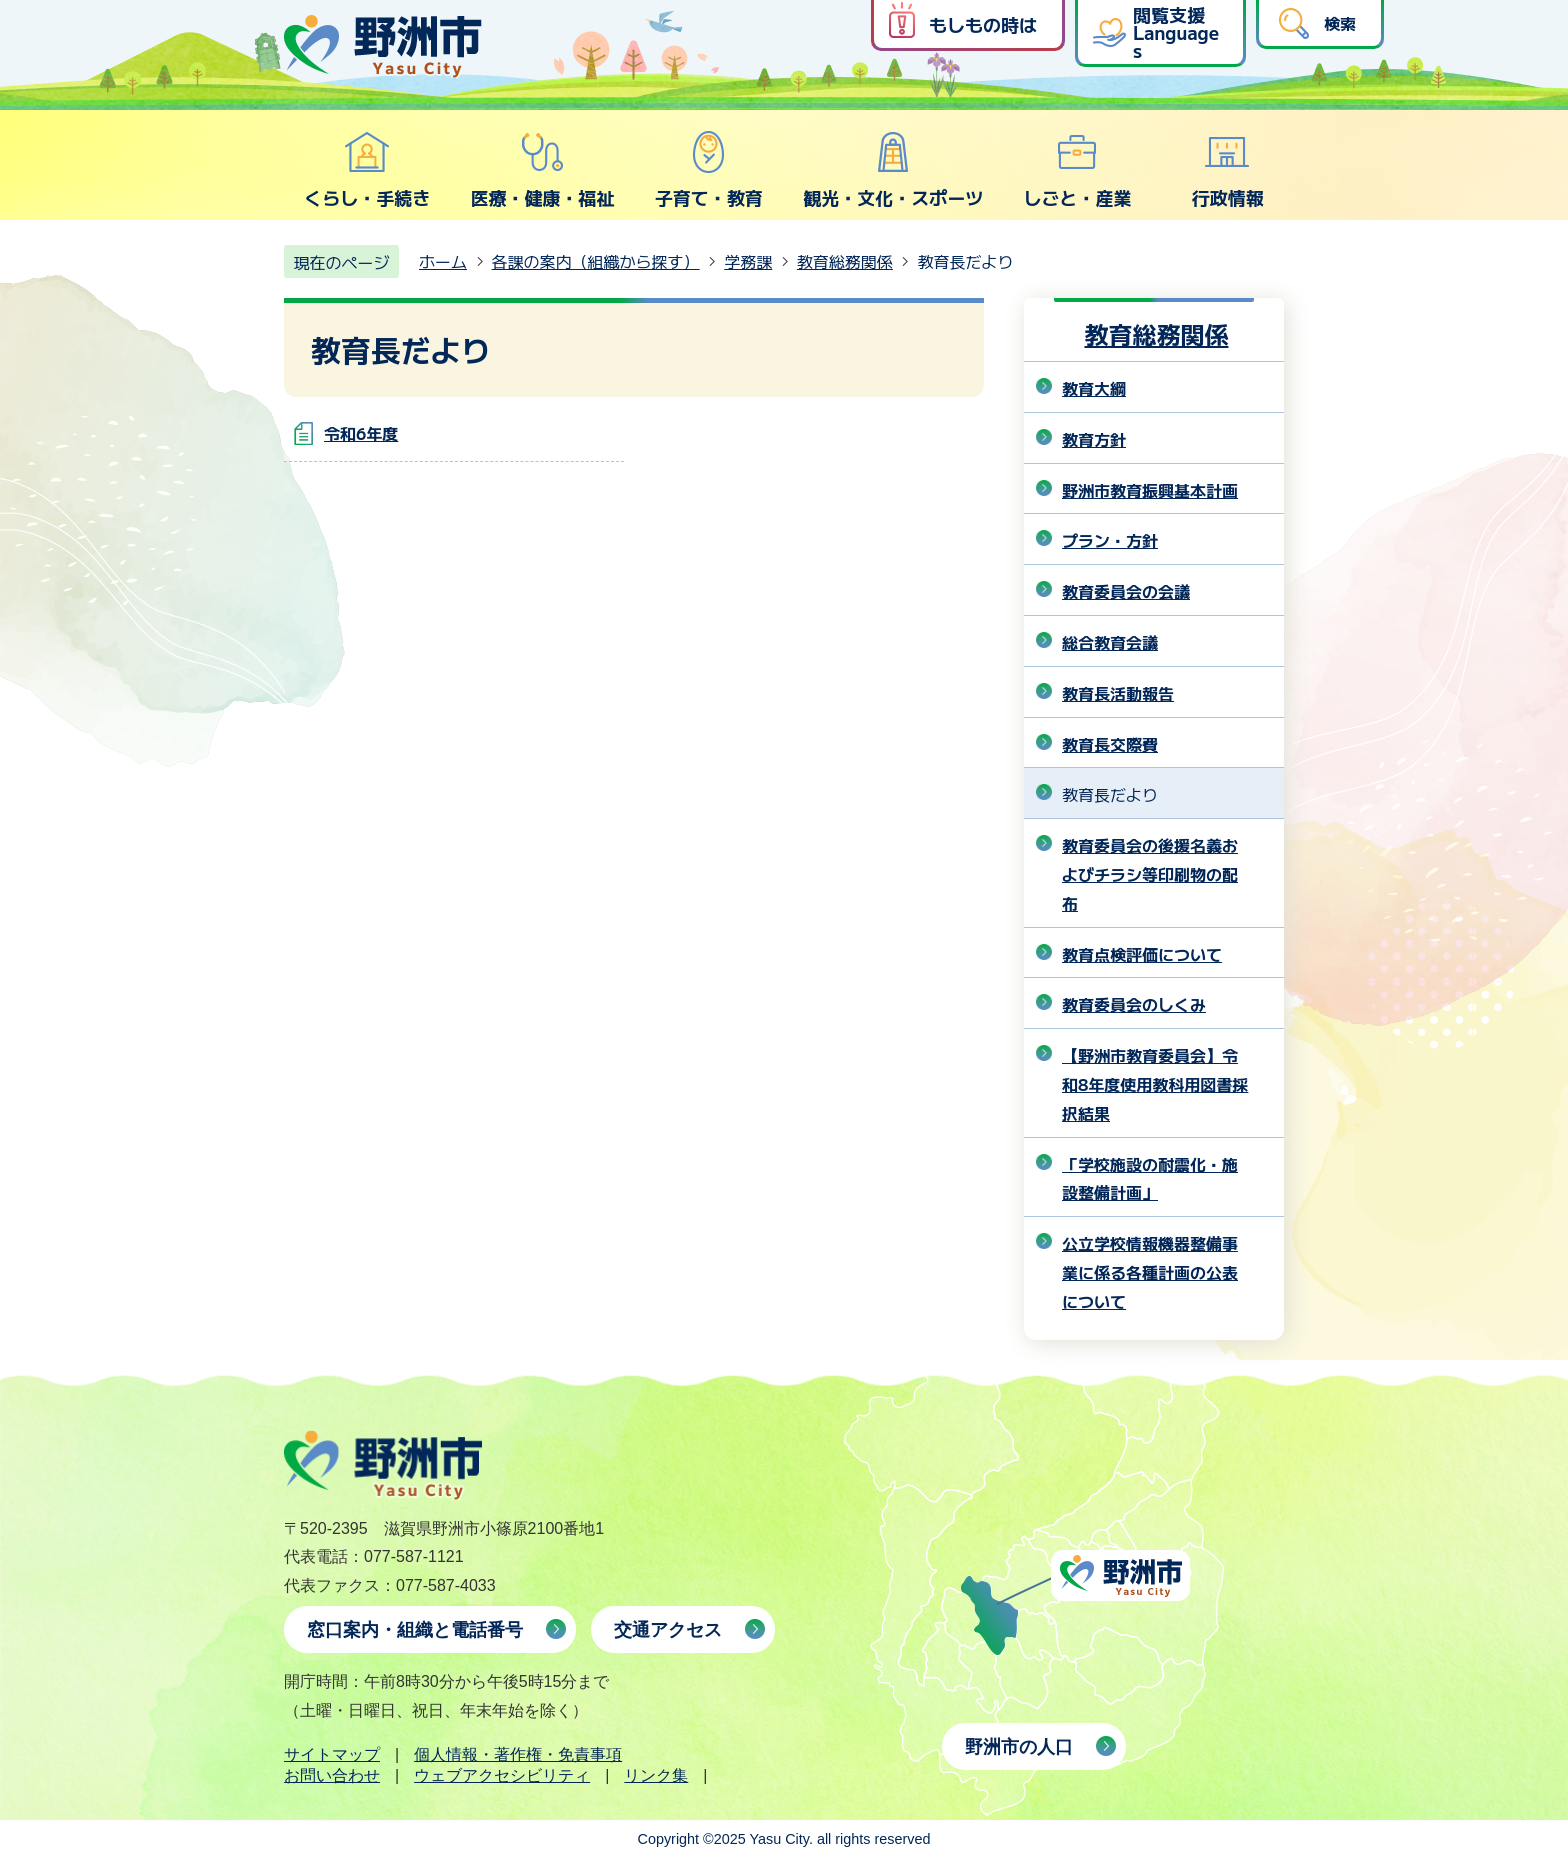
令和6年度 (361, 433)
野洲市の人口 (1019, 1747)
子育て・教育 (709, 170)
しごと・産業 (1077, 170)
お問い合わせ (332, 1775)
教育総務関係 (845, 261)
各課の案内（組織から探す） (596, 261)
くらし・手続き (367, 170)
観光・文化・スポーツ (893, 170)
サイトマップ (332, 1754)
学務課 (748, 261)
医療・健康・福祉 (542, 170)
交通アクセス (668, 1630)
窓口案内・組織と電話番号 (415, 1630)
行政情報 (1228, 170)
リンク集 (656, 1775)
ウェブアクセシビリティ (502, 1775)
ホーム (443, 261)
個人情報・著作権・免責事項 (518, 1754)
